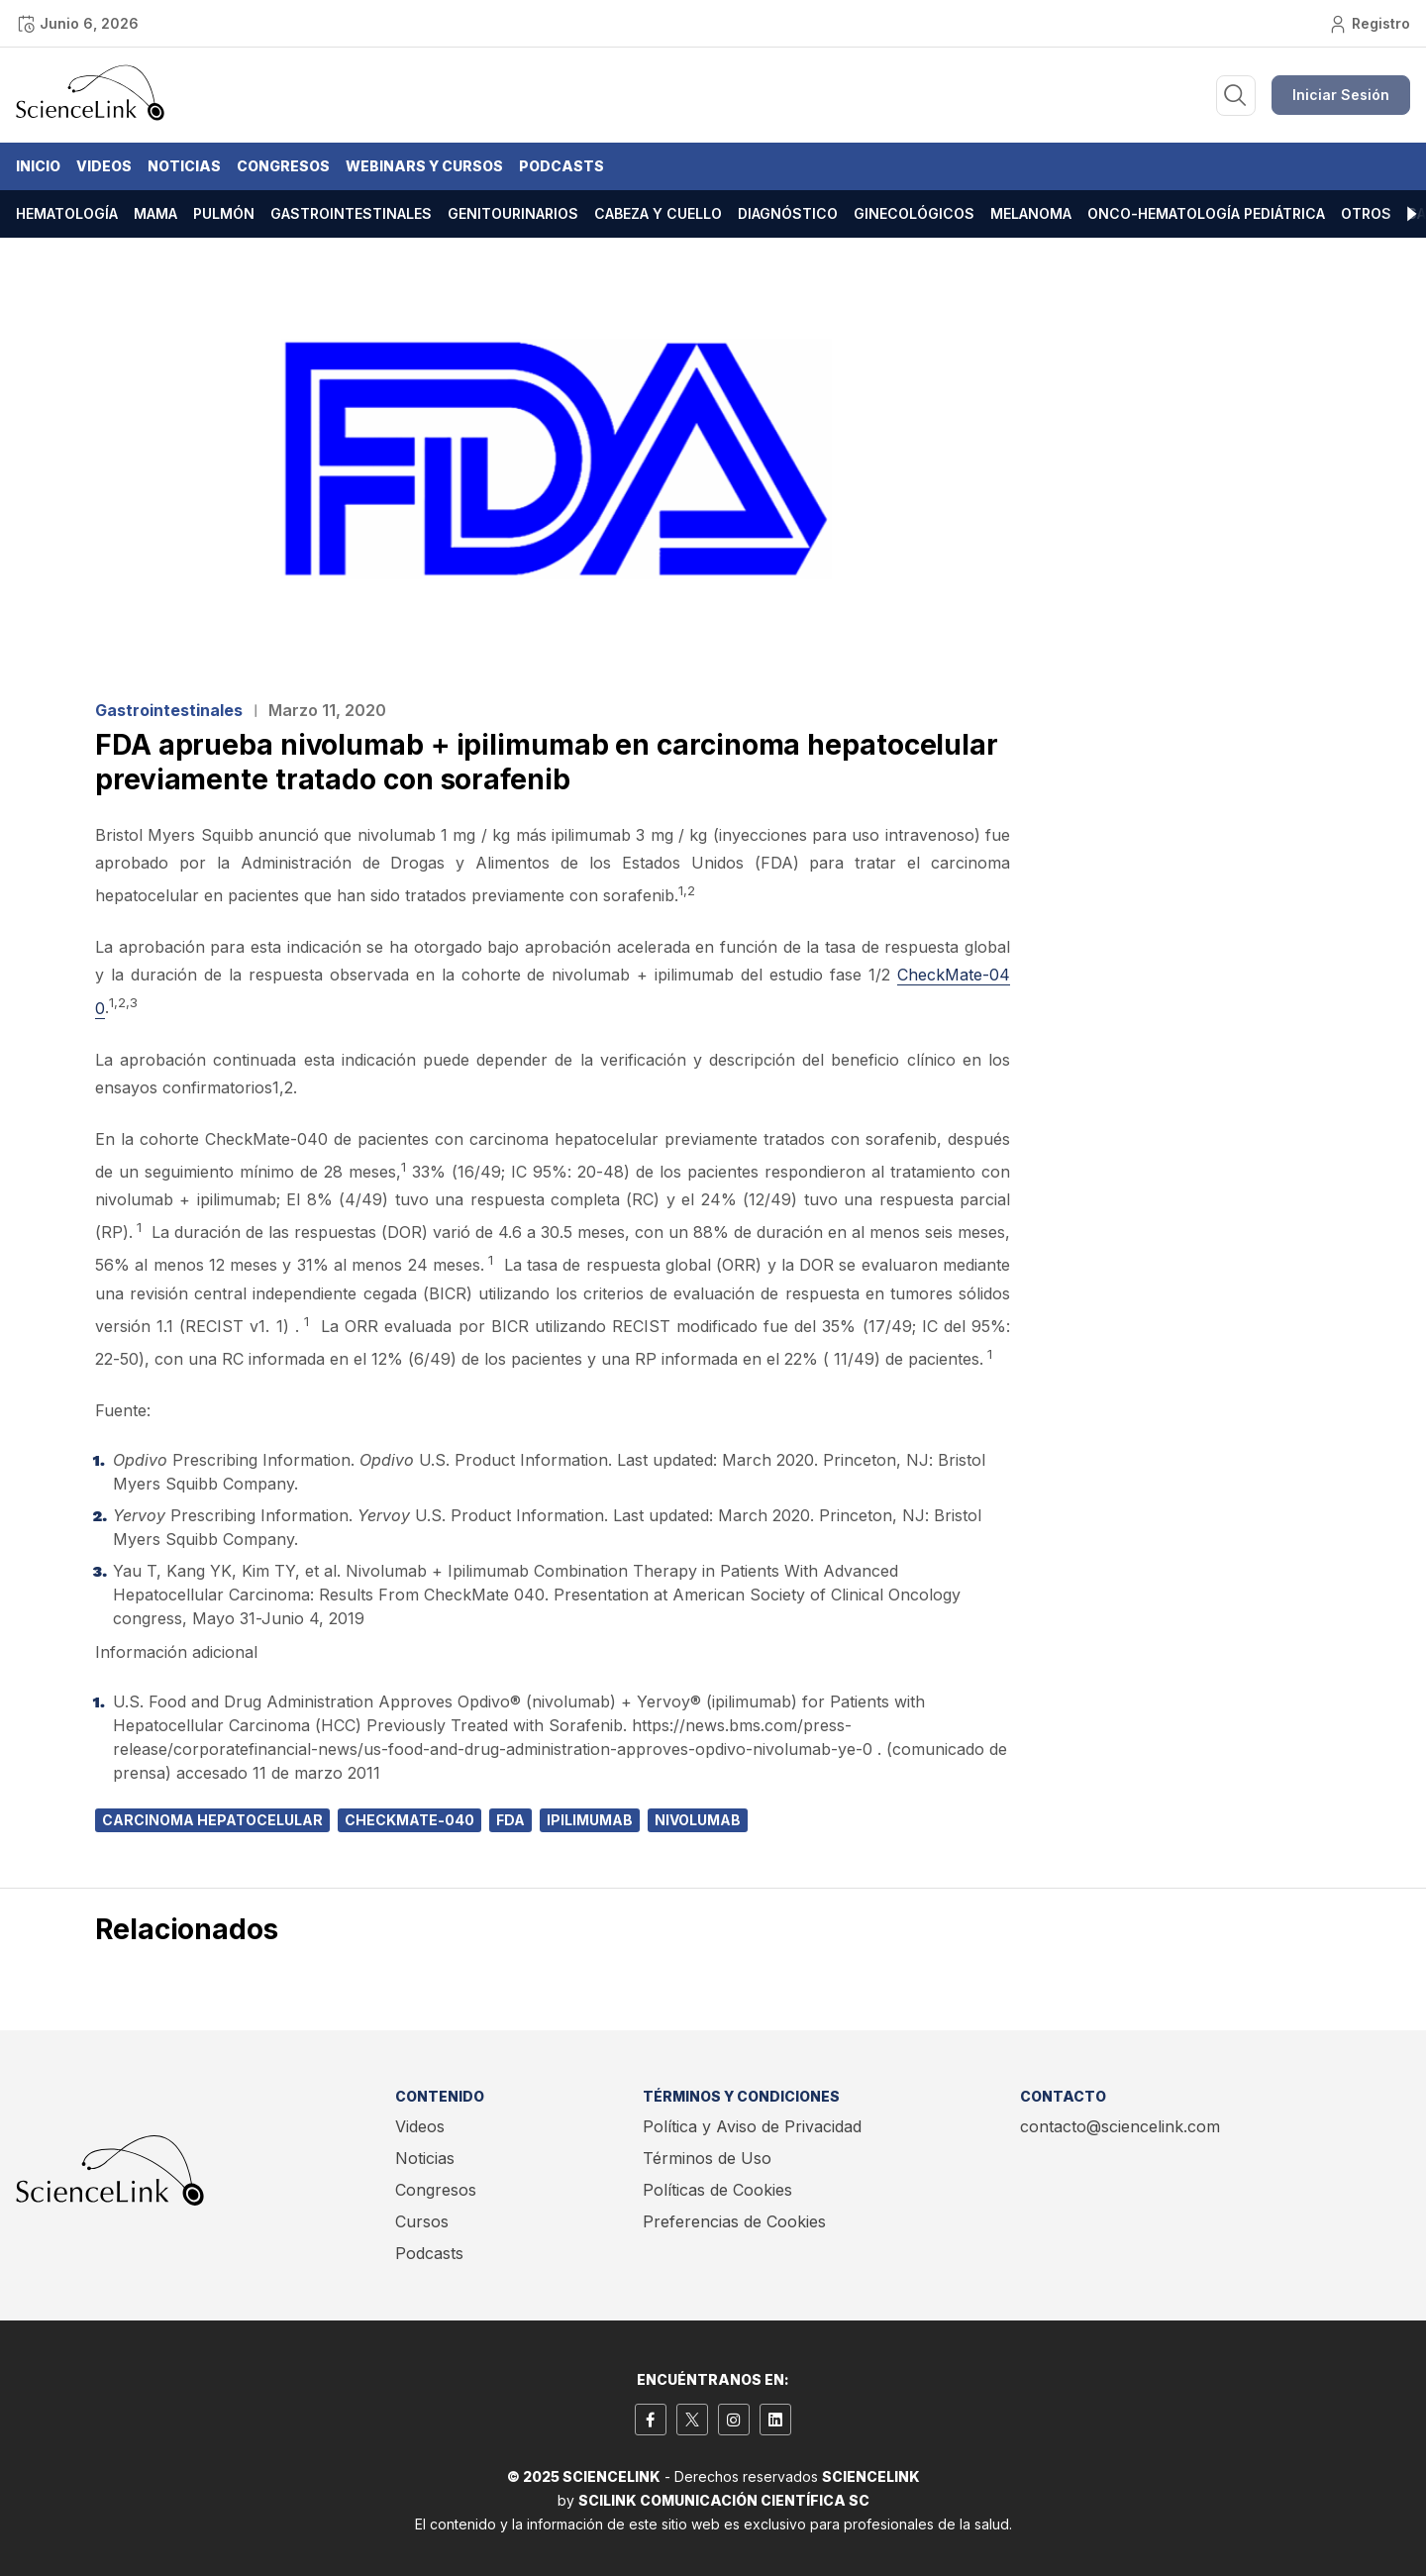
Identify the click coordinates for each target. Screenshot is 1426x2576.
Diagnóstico (788, 213)
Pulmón (224, 213)
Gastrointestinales (351, 213)
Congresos (283, 165)
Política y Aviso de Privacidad (752, 2126)
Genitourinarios (513, 213)
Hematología (67, 213)
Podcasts (561, 165)
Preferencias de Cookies (734, 2221)
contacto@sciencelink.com (1120, 2126)
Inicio (38, 165)
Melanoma (1030, 213)
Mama (155, 213)
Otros (1366, 213)
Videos (104, 165)
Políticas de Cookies (717, 2190)
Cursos (422, 2221)
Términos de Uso (707, 2158)
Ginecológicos (914, 213)
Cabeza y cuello (658, 213)
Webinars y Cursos (424, 165)
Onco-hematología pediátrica (1206, 213)
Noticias (184, 165)
